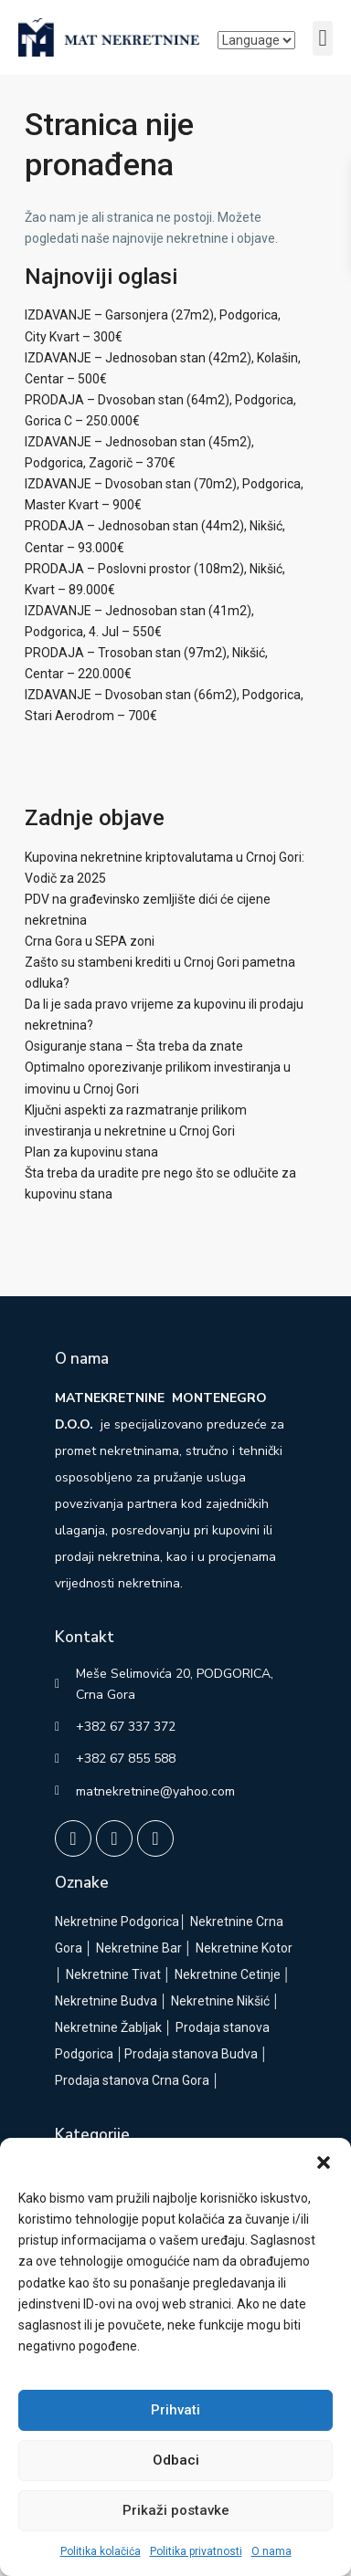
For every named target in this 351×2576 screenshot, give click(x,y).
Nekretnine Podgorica (117, 1921)
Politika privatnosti (196, 2551)
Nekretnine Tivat (113, 1974)
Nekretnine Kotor (244, 1948)
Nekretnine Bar (139, 1948)
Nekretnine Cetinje (228, 1974)
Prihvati (175, 2410)
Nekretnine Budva (106, 2001)
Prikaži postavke (175, 2510)
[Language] (256, 40)
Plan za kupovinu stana (91, 1152)
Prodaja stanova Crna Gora (132, 2080)
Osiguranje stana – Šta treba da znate (134, 1046)
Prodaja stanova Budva (191, 2054)
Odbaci (176, 2460)
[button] (323, 2161)
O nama (271, 2551)
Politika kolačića (100, 2551)
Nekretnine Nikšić (220, 2001)
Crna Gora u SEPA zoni (89, 941)
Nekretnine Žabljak (108, 2027)
